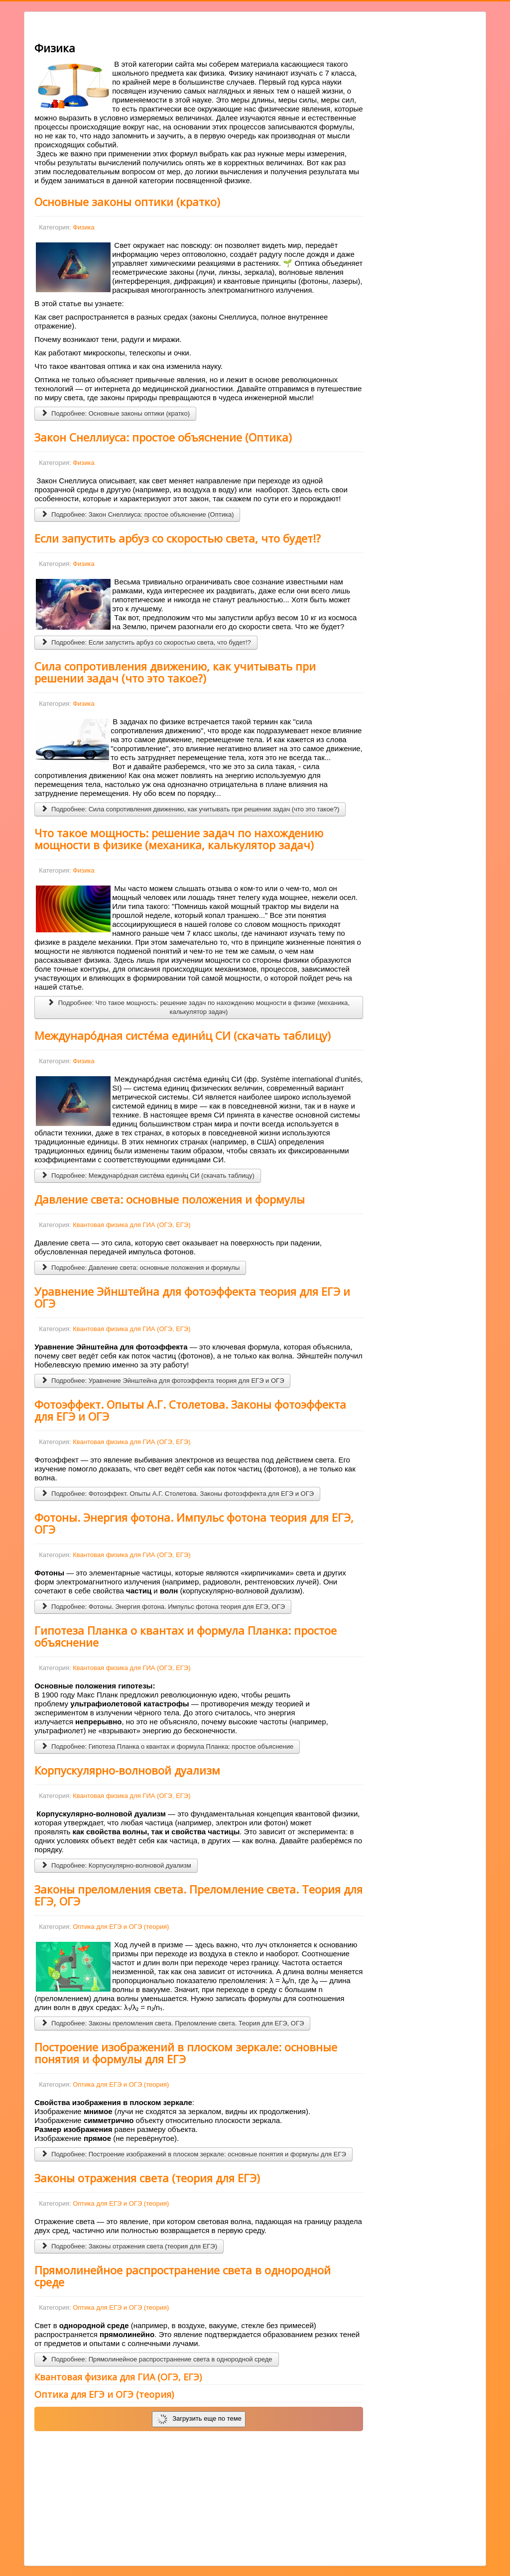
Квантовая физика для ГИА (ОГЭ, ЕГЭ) (131, 1225)
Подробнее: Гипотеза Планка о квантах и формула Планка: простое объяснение (167, 1746)
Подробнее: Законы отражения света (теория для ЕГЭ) (129, 2246)
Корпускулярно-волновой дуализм (127, 1770)
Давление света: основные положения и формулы (169, 1199)
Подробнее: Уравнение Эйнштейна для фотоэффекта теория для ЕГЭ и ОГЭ (162, 1380)
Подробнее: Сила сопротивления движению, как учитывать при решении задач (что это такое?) (190, 809)
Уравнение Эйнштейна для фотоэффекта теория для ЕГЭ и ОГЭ (192, 1297)
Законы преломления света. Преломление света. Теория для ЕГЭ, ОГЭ (198, 1895)
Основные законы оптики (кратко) (127, 201)
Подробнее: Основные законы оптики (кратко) (115, 413)
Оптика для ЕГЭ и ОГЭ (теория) (121, 1926)
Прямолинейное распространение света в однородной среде (182, 2275)
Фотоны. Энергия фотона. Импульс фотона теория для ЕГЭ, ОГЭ (194, 1523)
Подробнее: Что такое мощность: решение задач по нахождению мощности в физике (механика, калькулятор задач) (199, 1007)
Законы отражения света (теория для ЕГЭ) (147, 2177)
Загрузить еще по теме (199, 2419)
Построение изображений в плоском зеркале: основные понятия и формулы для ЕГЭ (185, 2052)
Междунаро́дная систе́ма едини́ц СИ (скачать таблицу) (182, 1035)
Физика (84, 227)
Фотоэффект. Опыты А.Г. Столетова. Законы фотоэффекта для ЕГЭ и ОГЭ (190, 1410)
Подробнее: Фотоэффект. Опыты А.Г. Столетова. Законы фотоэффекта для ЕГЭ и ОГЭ (177, 1493)
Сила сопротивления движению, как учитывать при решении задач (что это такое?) (175, 672)
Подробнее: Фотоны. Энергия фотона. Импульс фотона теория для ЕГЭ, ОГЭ (163, 1606)
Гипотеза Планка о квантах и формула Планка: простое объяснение (185, 1636)
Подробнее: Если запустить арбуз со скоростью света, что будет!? (146, 642)
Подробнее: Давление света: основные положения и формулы (140, 1267)
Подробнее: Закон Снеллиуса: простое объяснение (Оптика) (137, 514)
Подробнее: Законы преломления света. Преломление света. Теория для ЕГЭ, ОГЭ (172, 2023)
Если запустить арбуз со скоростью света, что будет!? (177, 538)
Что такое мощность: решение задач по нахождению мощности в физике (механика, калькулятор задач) (178, 838)
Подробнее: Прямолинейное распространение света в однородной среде (156, 2359)
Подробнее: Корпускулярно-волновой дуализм (116, 1865)
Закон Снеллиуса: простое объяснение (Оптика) (163, 437)
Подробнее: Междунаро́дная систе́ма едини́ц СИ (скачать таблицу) (148, 1175)
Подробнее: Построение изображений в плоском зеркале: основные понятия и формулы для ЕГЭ (193, 2154)
